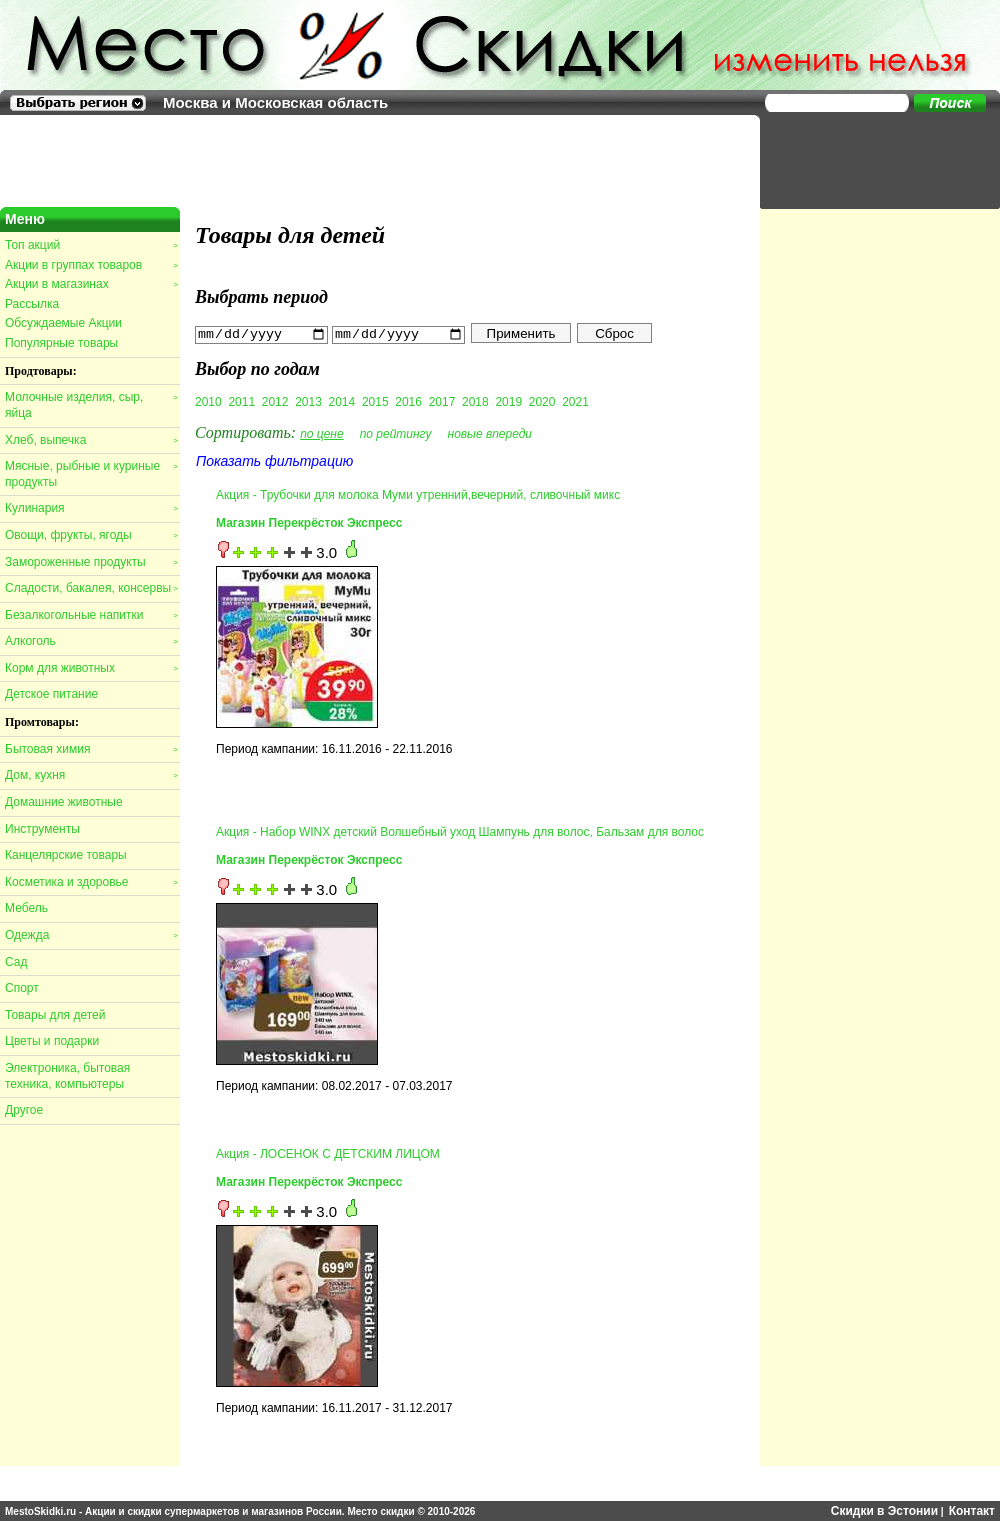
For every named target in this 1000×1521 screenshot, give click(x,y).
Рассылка (32, 304)
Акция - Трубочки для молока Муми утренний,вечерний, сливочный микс (418, 494)
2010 (208, 401)
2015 (375, 401)
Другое (24, 1110)
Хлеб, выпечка (91, 440)
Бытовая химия (91, 749)
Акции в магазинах (91, 284)
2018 (475, 401)
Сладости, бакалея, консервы (91, 588)
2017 (442, 401)
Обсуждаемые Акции (63, 323)
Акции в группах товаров (91, 265)
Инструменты (42, 829)
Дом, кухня (91, 775)
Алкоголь (91, 641)
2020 (542, 401)
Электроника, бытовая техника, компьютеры (67, 1076)
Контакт (972, 1511)
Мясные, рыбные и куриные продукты (91, 474)
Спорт (22, 988)
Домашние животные (64, 802)
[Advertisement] (870, 160)
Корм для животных (91, 668)
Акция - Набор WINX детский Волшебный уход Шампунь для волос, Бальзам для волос (460, 831)
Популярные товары (61, 343)
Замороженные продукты (91, 562)
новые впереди (490, 433)
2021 (575, 401)
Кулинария (91, 508)
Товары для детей (55, 1015)
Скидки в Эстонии (884, 1511)
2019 (508, 401)
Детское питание (51, 694)
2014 (342, 401)
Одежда (91, 935)
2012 (275, 401)
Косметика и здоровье (91, 882)
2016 (408, 401)
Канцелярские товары (66, 855)
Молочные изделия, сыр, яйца (91, 405)
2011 (241, 401)
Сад (16, 962)
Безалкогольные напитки (91, 615)
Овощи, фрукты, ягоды (91, 535)
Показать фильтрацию (274, 460)
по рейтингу (396, 433)
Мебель (26, 908)
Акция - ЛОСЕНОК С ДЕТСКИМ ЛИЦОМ (328, 1153)
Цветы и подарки (52, 1041)
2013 (308, 401)
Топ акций (91, 245)
